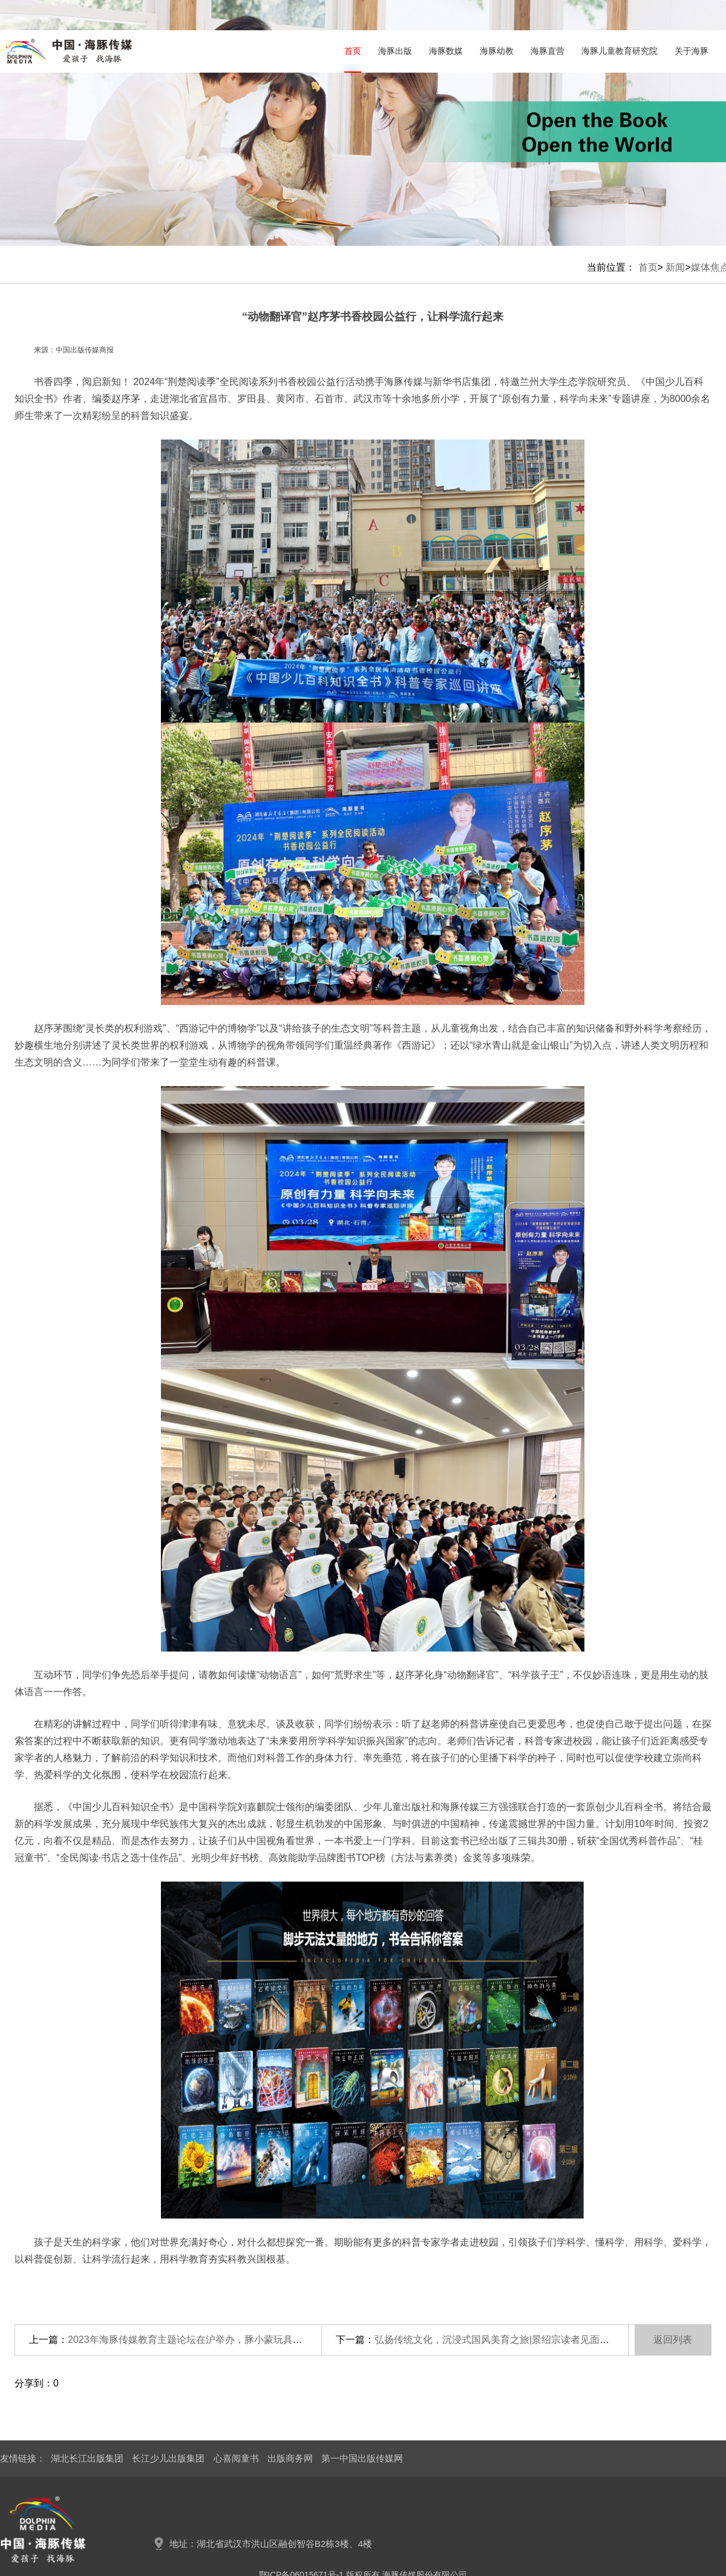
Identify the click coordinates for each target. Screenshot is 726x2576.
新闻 (675, 267)
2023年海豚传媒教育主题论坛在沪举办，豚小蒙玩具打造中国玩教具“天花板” (232, 2339)
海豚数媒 (446, 51)
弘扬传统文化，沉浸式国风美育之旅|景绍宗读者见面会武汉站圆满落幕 (525, 2339)
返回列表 (672, 2339)
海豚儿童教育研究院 (619, 51)
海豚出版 (395, 51)
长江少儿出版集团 (168, 2458)
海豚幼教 (497, 51)
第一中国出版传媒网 (362, 2458)
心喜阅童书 (236, 2458)
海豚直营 (547, 51)
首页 (352, 51)
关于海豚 (691, 51)
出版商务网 (290, 2458)
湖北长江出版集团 (87, 2458)
